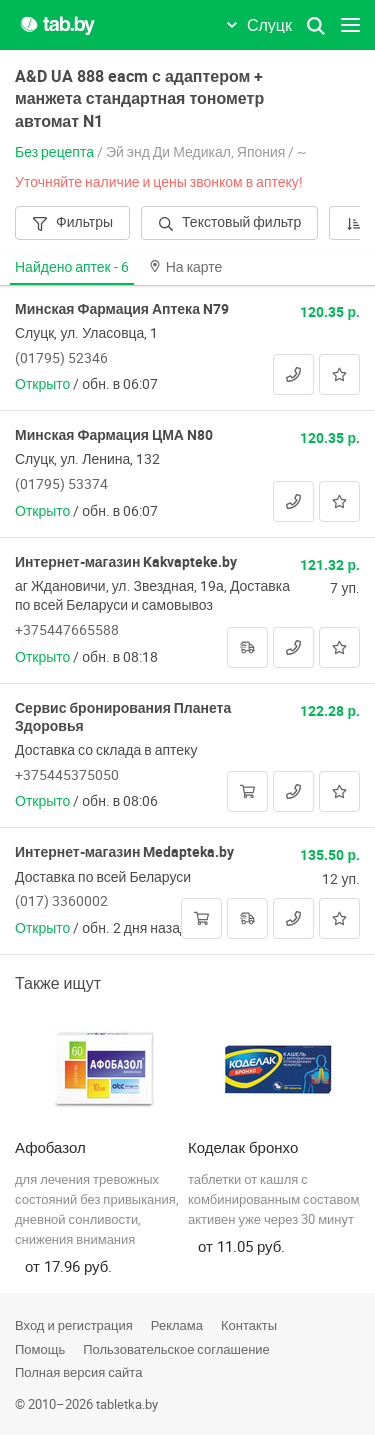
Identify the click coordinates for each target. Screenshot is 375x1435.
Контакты (249, 1325)
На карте (186, 266)
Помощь (40, 1349)
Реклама (177, 1325)
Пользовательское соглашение (176, 1349)
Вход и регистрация (74, 1325)
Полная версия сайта (78, 1372)
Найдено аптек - (72, 266)
